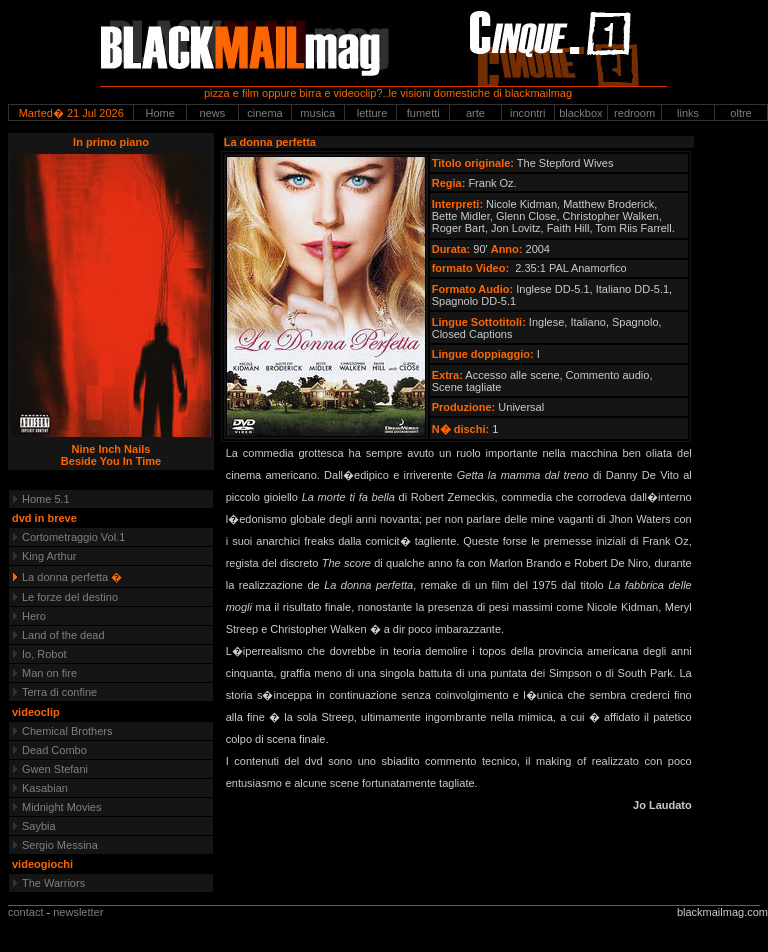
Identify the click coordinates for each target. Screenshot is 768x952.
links (688, 113)
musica (317, 113)
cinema (264, 113)
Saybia (39, 826)
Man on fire (49, 673)
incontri (527, 113)
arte (475, 113)
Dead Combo (54, 750)
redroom (634, 113)
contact (25, 912)
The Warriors (53, 883)
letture (371, 113)
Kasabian (45, 788)
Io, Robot (44, 654)
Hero (34, 616)
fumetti (423, 113)
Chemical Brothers (67, 731)
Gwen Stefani (55, 769)
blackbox (580, 113)
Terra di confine (59, 692)
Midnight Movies (61, 807)
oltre (740, 113)
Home (159, 113)
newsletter (78, 912)
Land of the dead (63, 635)
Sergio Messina (60, 845)
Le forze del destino (70, 597)
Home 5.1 (46, 499)
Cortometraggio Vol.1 (73, 537)
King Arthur (49, 556)
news (213, 113)
